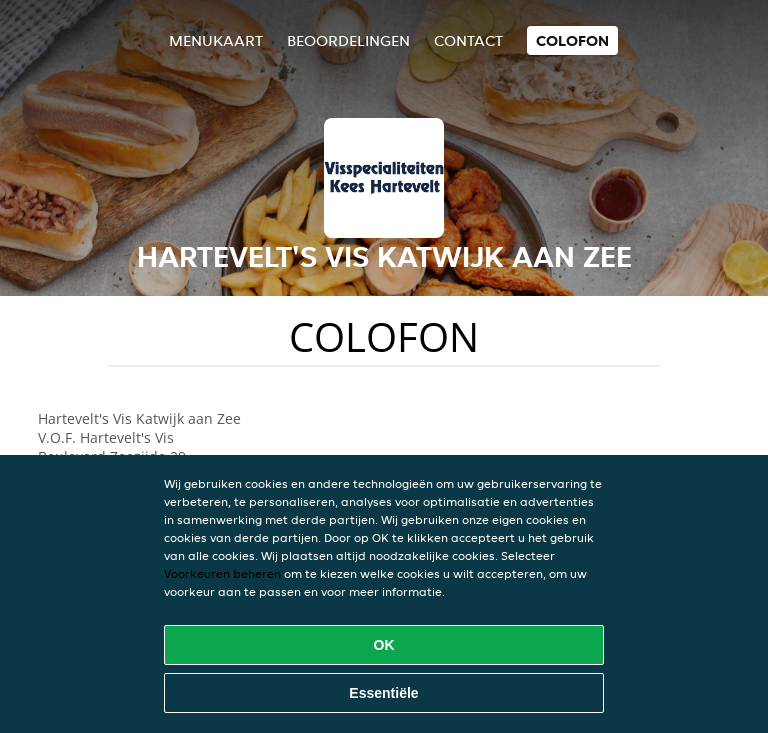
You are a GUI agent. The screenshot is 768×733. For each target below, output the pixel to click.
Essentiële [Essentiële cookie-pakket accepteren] (383, 693)
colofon (572, 40)
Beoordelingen (348, 40)
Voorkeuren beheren (222, 573)
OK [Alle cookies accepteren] (384, 645)
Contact (468, 40)
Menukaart (216, 40)
